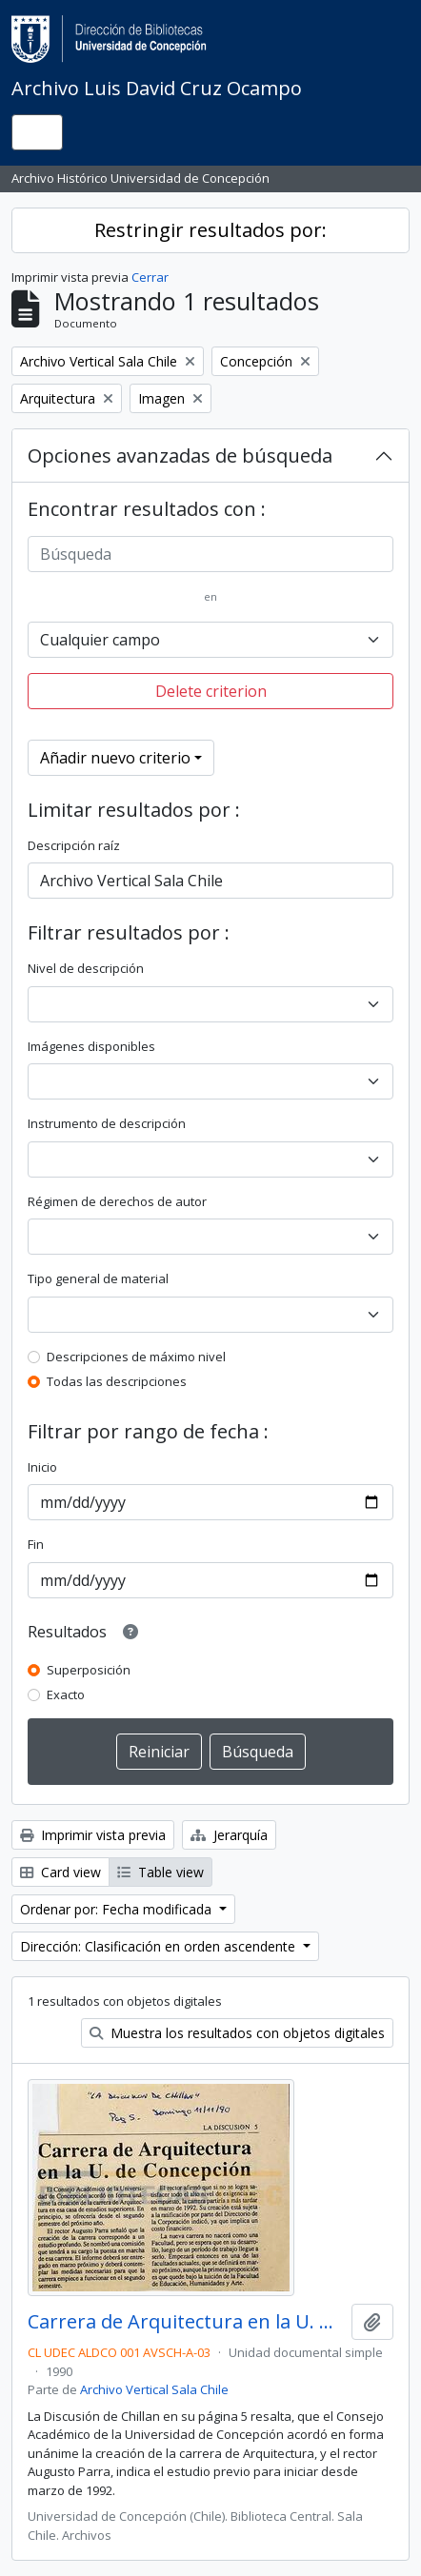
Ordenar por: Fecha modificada (117, 1909)
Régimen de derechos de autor (117, 1201)
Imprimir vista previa (93, 1835)
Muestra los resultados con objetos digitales (237, 2033)
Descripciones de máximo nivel (136, 1356)
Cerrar (150, 277)
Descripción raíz (74, 845)
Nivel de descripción (86, 968)
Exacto (66, 1694)
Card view (60, 1872)
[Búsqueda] (210, 554)
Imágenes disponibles (91, 1046)
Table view (160, 1872)
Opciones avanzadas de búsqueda (180, 455)
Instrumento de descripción (107, 1123)
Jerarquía (229, 1835)
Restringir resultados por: (210, 230)
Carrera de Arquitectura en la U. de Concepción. (186, 2321)
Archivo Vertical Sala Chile (154, 2389)
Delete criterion (211, 691)
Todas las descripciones (117, 1381)
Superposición (88, 1669)
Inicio (42, 1467)
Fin (36, 1544)
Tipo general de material (98, 1278)
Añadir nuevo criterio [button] (115, 757)
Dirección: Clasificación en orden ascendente (159, 1946)
